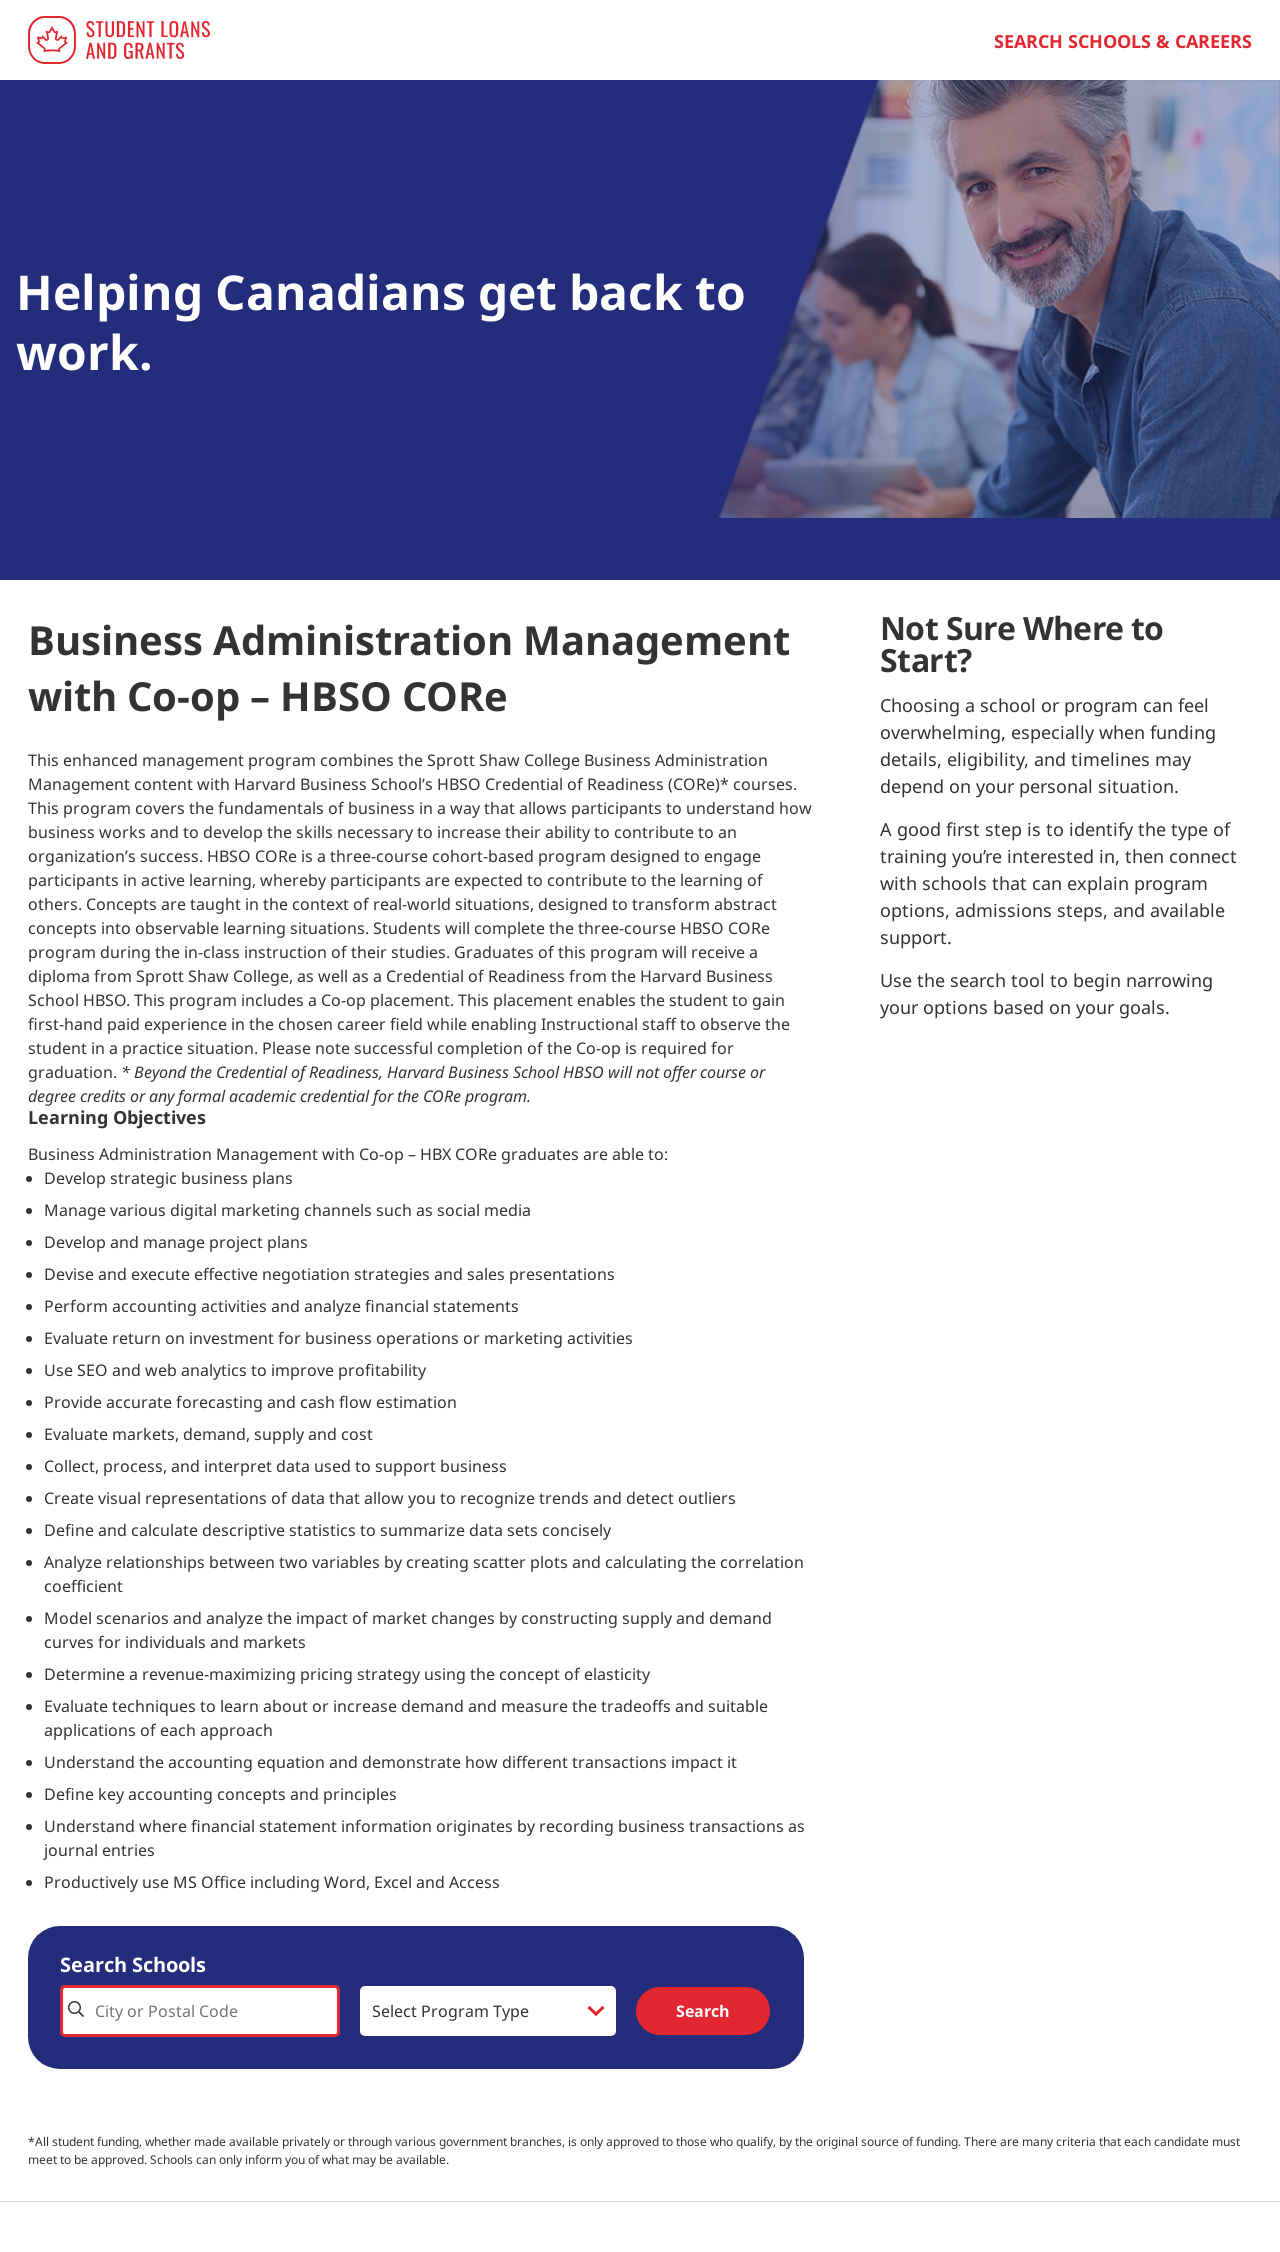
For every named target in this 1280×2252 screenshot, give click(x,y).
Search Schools (133, 1964)
